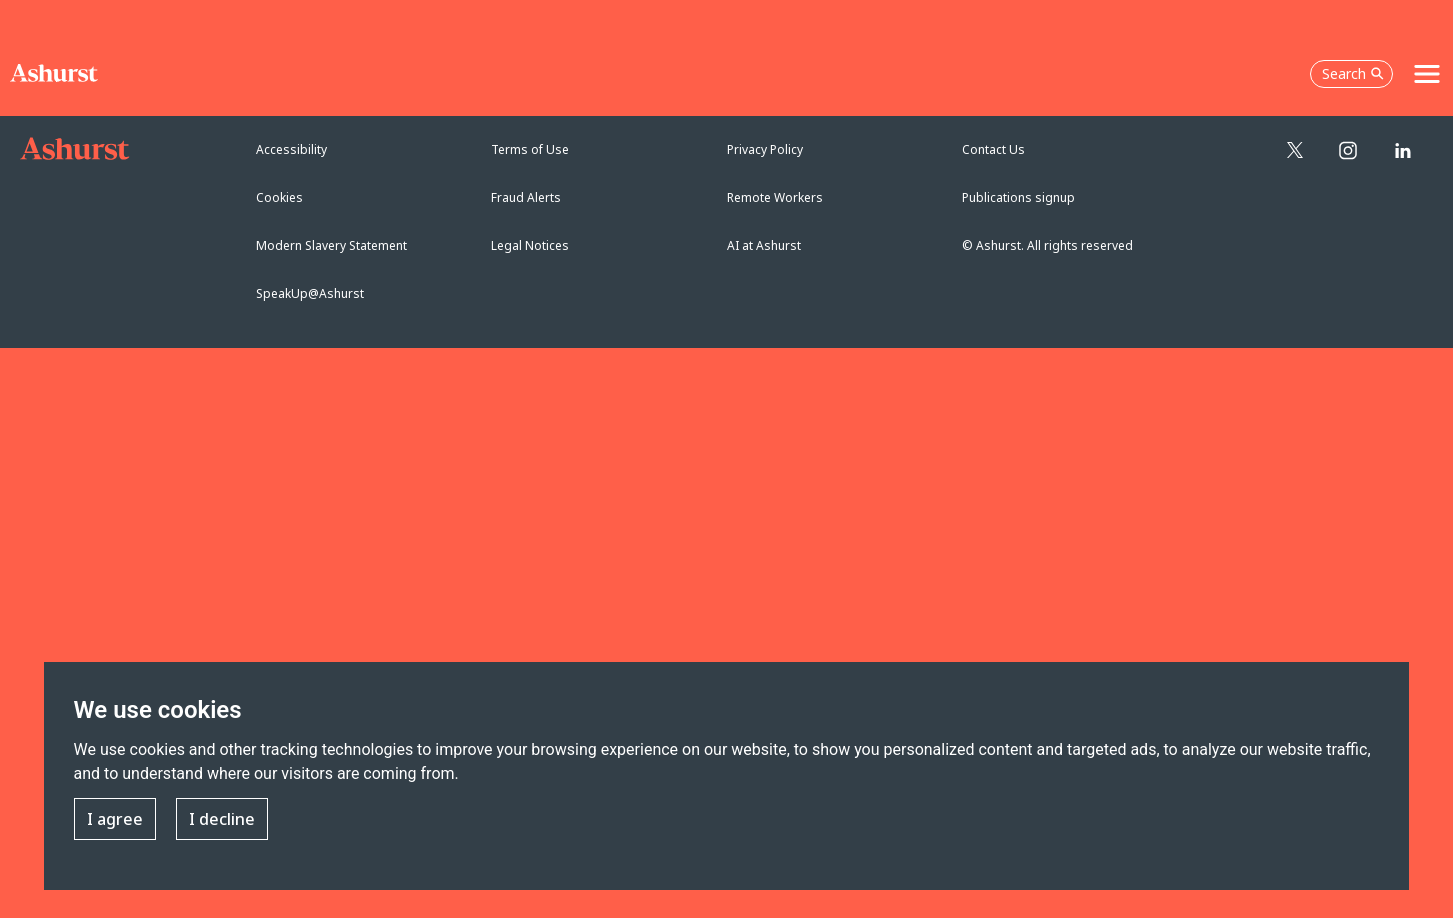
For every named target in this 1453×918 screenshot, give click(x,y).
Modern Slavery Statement (331, 245)
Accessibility (291, 149)
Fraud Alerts (526, 197)
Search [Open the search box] (1353, 73)
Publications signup (1018, 197)
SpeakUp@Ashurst (310, 293)
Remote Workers (775, 197)
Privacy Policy (765, 149)
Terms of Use (530, 149)
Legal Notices (530, 245)
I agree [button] (115, 820)
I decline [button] (222, 820)
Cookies (279, 197)
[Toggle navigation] (1427, 74)
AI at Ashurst (764, 245)
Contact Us (993, 149)
